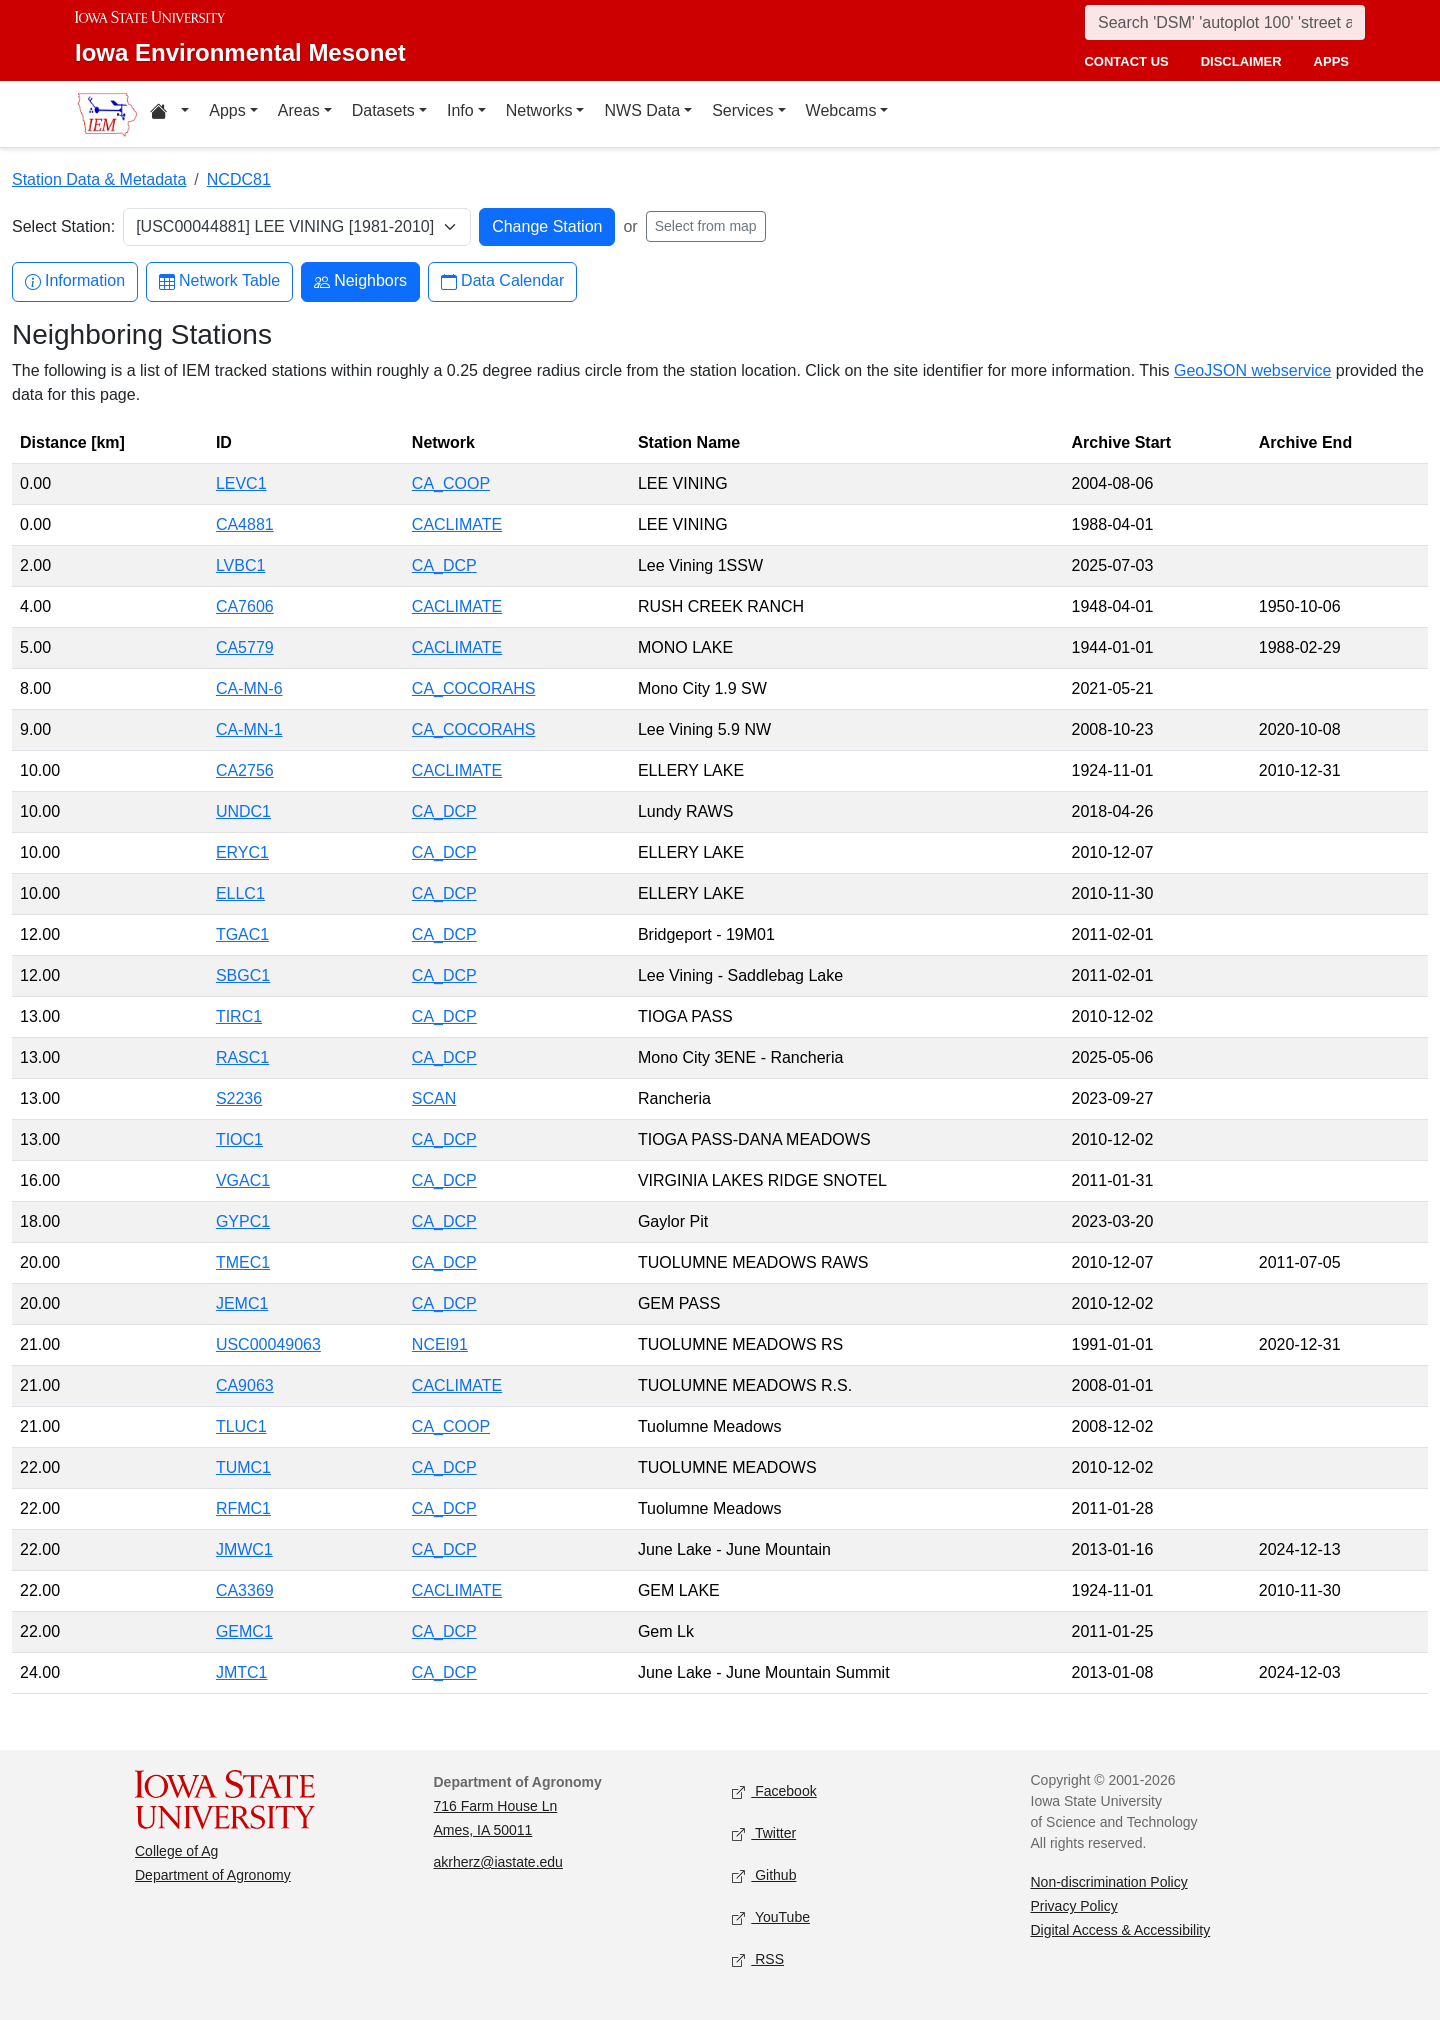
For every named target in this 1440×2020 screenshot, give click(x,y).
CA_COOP (451, 483)
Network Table (219, 281)
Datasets (383, 110)
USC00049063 (268, 1344)
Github (764, 1876)
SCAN (434, 1098)
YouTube (771, 1918)
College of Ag (176, 1851)
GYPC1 (243, 1221)
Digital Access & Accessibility (1121, 1930)
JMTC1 (242, 1672)
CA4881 (245, 524)
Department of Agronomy (213, 1875)
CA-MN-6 (249, 688)
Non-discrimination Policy (1109, 1882)
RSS (758, 1960)
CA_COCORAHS (474, 688)
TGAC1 (242, 934)
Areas (299, 110)
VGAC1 (243, 1180)
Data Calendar (502, 281)
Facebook (774, 1792)
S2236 (239, 1098)
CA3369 (245, 1590)
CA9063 (245, 1385)
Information (75, 281)
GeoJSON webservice (1252, 370)
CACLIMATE (457, 524)
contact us (1126, 61)
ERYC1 (242, 852)
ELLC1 (240, 893)
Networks (539, 110)
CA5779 (245, 647)
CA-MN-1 (249, 729)
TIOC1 (239, 1139)
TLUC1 (241, 1426)
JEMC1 (242, 1303)
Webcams (841, 110)
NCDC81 (239, 179)
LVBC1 (241, 565)
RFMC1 (243, 1508)
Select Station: (63, 226)
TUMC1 (243, 1467)
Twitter (764, 1834)
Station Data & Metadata (99, 179)
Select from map (706, 226)
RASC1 (242, 1057)
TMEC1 (243, 1262)
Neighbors (360, 281)
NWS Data (642, 110)
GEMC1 (244, 1631)
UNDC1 (243, 811)
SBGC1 (243, 975)
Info (460, 110)
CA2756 (245, 770)
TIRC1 (239, 1016)
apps (1331, 61)
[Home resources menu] (169, 114)
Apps (227, 110)
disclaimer (1241, 61)
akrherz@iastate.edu (498, 1862)
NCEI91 (440, 1344)
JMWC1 (244, 1549)
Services (742, 110)
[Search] (1225, 22)
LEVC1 (241, 483)
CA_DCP (444, 565)
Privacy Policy (1074, 1906)
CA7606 (245, 606)
